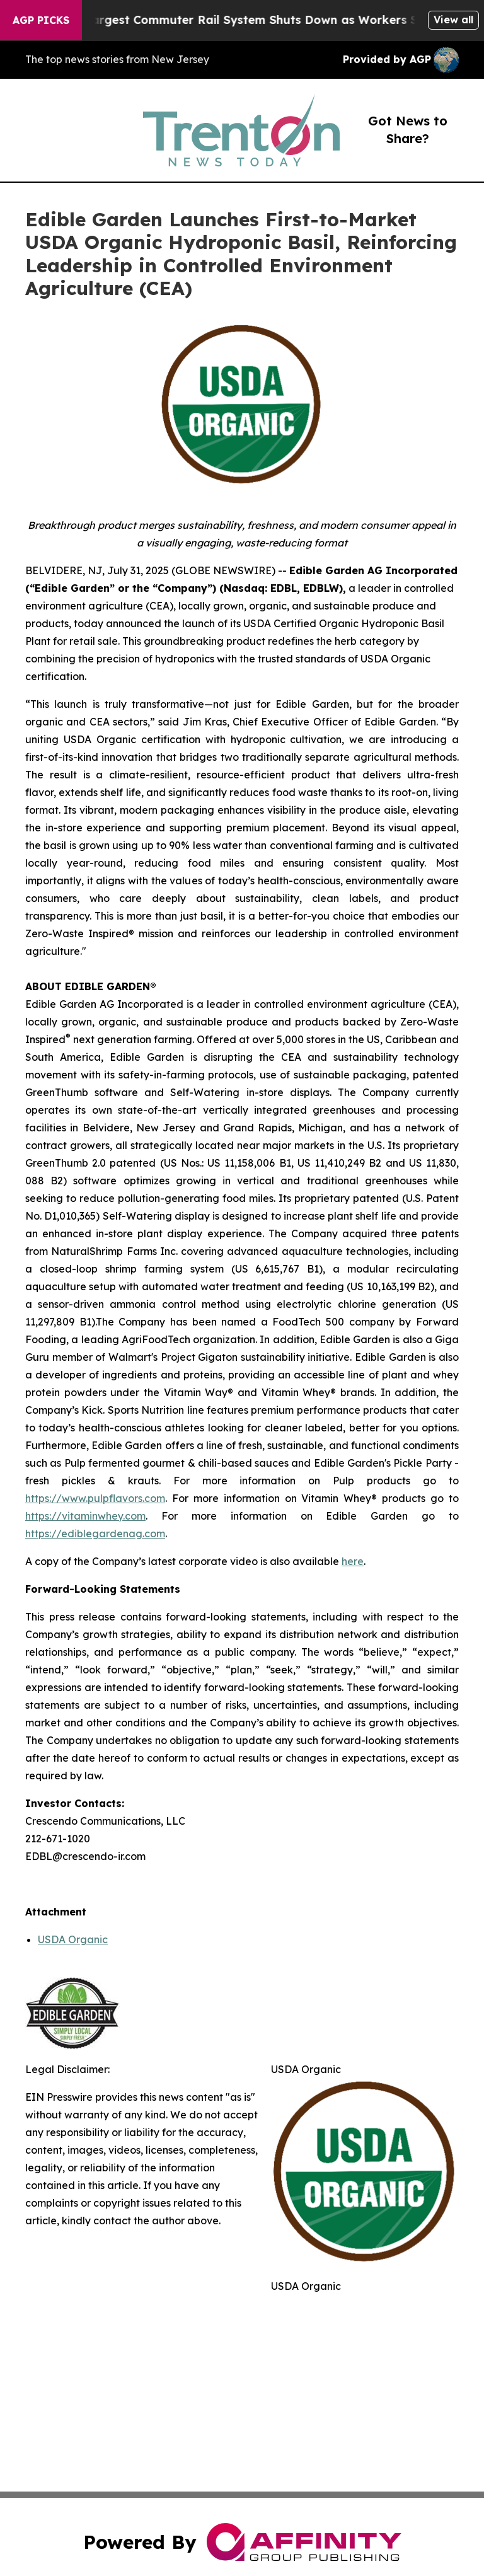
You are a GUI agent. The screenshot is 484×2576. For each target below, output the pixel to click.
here (353, 1561)
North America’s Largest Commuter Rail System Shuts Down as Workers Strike (242, 20)
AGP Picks (41, 20)
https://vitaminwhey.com (85, 1516)
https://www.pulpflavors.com (95, 1498)
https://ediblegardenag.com (95, 1533)
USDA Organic (73, 1939)
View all (453, 19)
